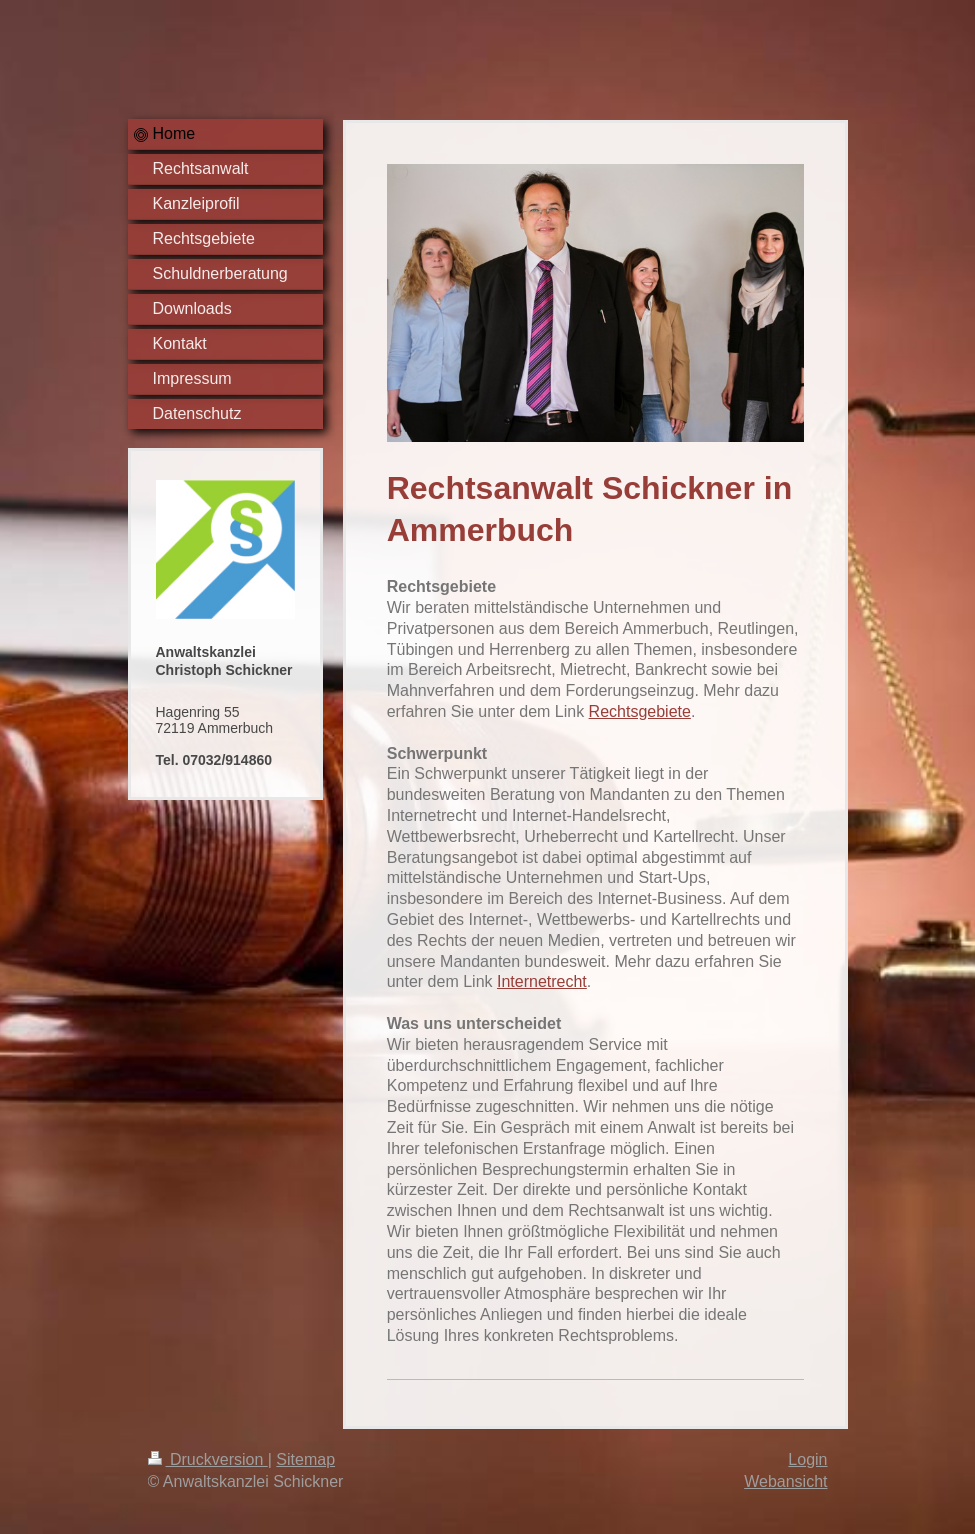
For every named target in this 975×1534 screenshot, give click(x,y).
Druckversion (208, 1459)
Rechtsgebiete (640, 711)
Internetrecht (542, 981)
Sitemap (305, 1459)
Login (807, 1459)
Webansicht (785, 1481)
